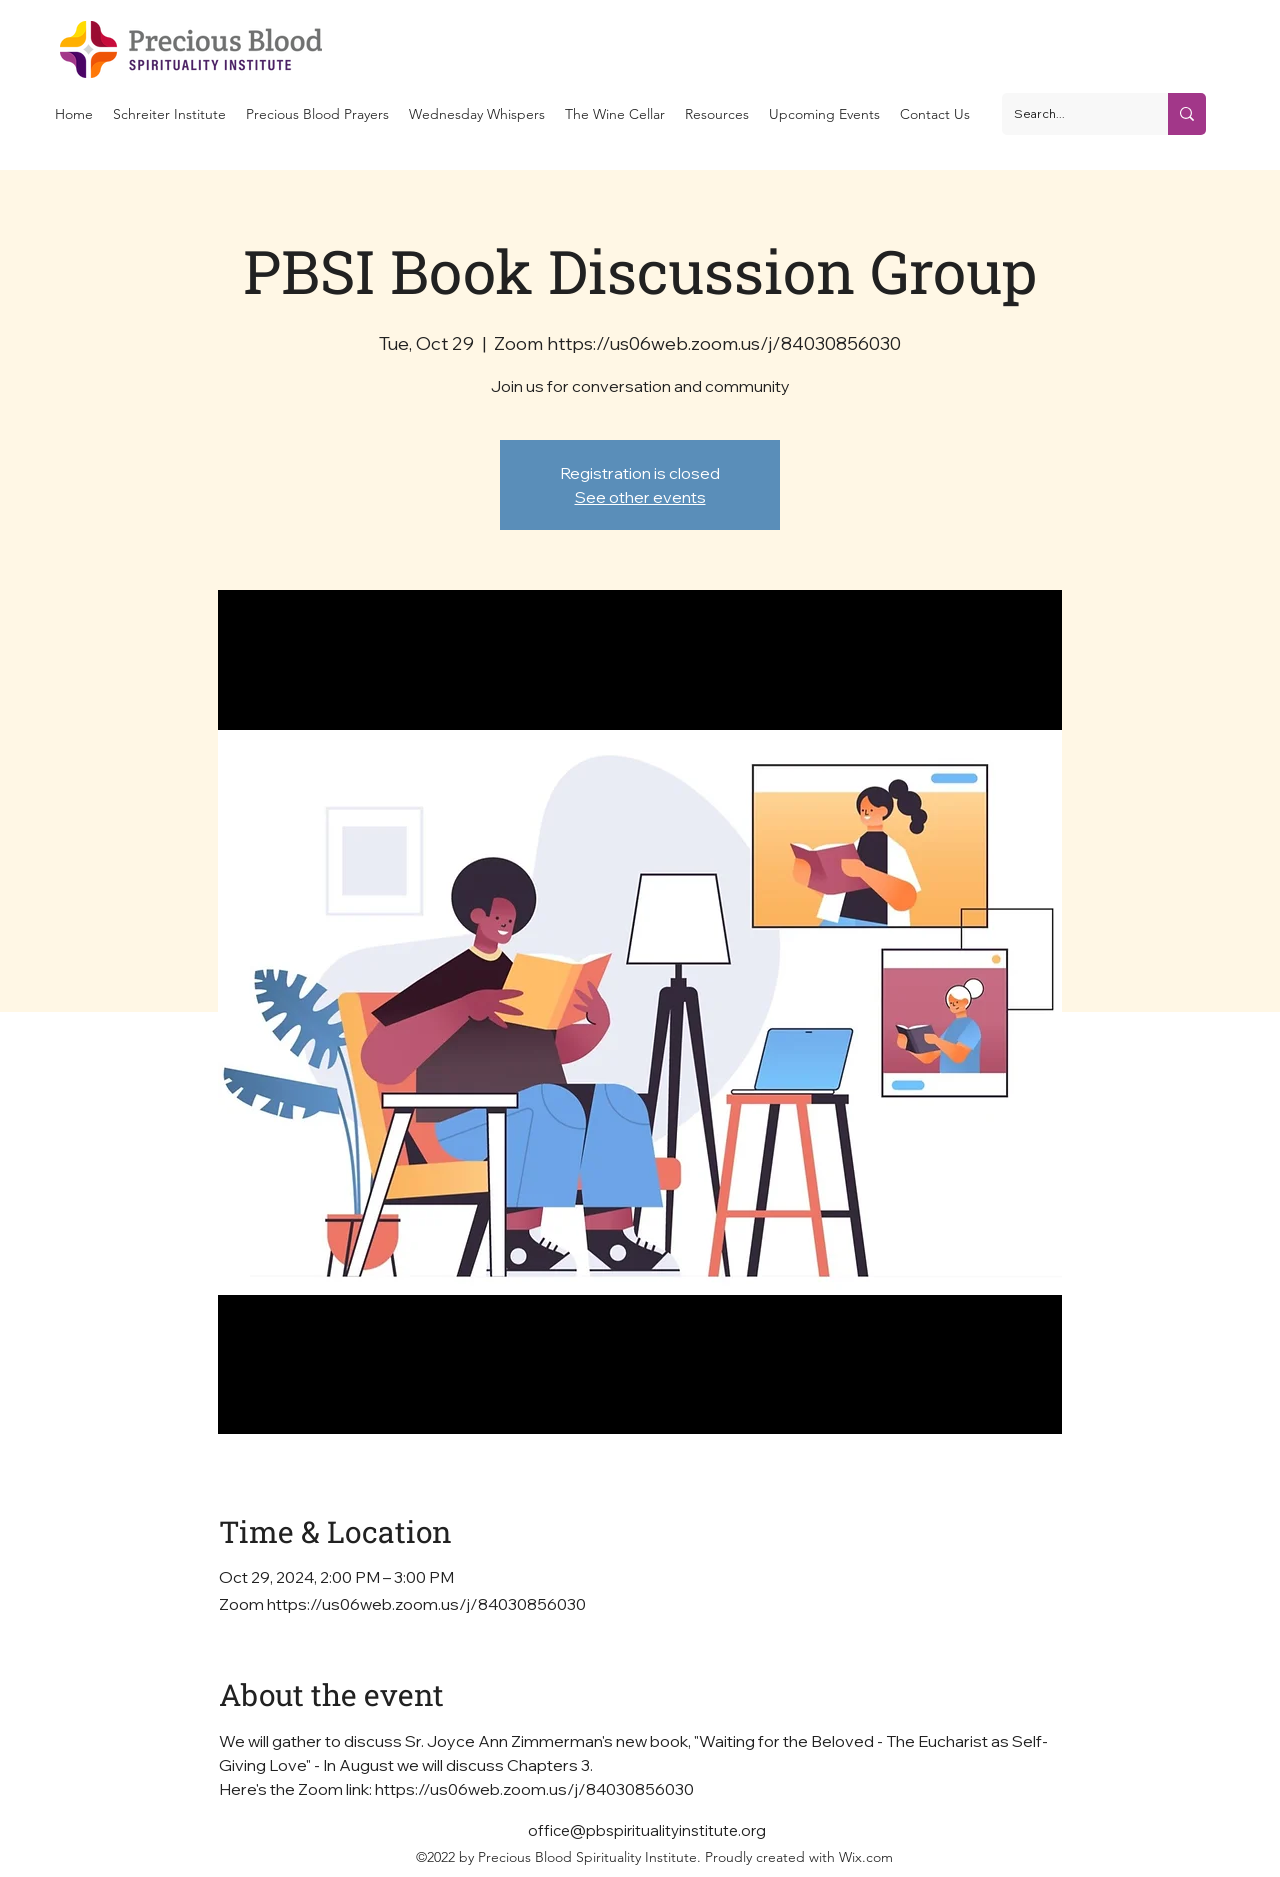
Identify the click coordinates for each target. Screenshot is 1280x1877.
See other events (640, 497)
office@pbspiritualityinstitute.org (647, 1830)
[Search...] (1070, 114)
